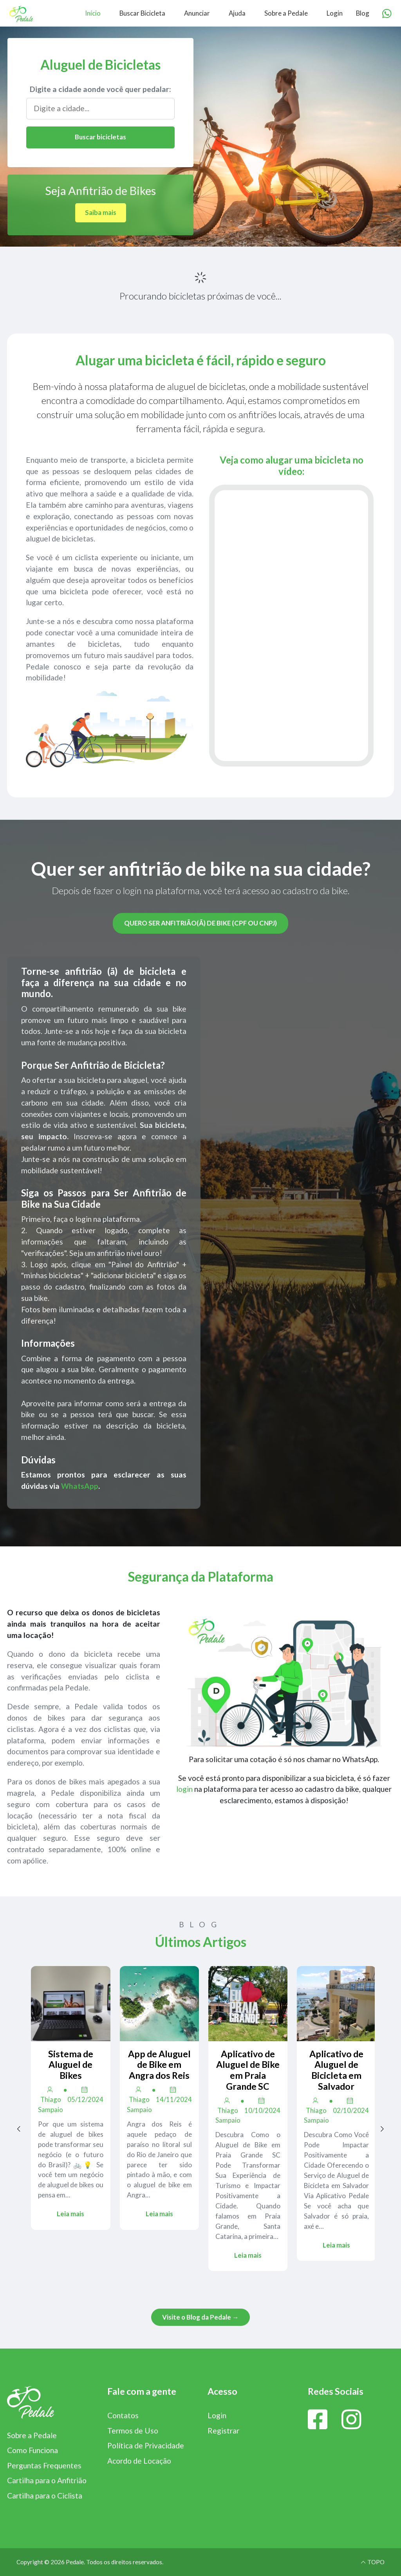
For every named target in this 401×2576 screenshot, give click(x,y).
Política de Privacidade (145, 2445)
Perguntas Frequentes (44, 2465)
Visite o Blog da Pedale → (200, 2317)
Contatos (123, 2415)
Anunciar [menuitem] (197, 13)
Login (217, 2415)
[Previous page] (18, 2129)
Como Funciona (32, 2450)
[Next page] (382, 2129)
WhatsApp (79, 1485)
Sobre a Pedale (32, 2435)
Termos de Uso (132, 2430)
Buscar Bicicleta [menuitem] (142, 13)
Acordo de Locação (139, 2460)
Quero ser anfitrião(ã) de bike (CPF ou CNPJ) (200, 923)
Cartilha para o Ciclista (44, 2495)
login (184, 1788)
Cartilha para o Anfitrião (47, 2480)
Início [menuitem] (93, 13)
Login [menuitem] (335, 13)
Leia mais (70, 2214)
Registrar (223, 2430)
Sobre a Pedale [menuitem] (286, 13)
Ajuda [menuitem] (237, 13)
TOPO (372, 2561)
